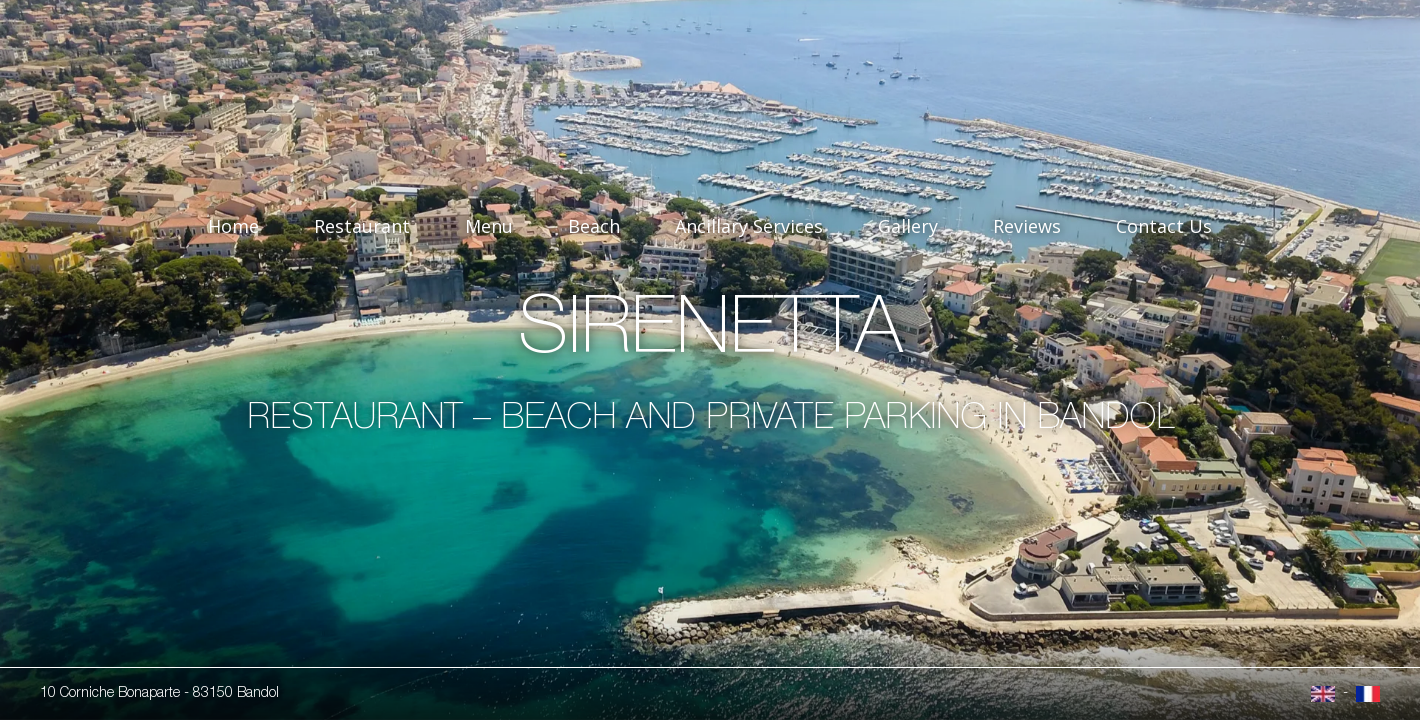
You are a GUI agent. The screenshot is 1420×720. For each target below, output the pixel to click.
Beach (594, 226)
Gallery (908, 226)
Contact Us (1164, 226)
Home (233, 226)
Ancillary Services (749, 226)
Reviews (1027, 226)
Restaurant (362, 226)
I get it (839, 617)
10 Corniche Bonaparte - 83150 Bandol (159, 694)
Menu (489, 226)
